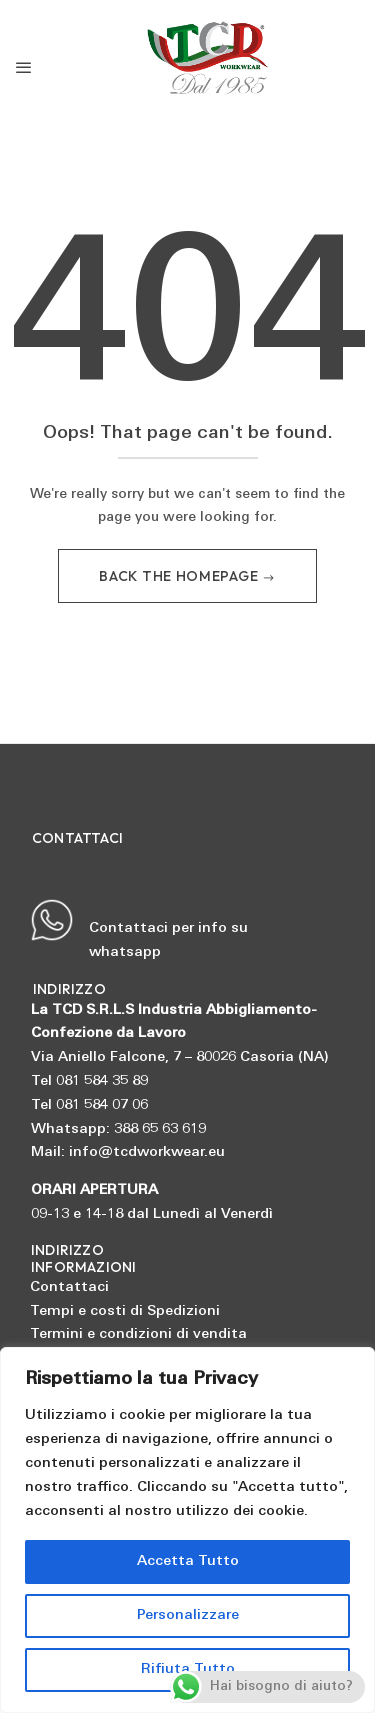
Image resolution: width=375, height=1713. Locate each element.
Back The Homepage (180, 576)
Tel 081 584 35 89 (89, 1081)
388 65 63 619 (160, 1129)
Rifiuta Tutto (188, 1669)
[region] (187, 1530)
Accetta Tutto (188, 1561)
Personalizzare (188, 1615)
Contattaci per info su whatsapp (139, 929)
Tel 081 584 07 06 (89, 1105)
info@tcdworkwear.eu (147, 1152)
